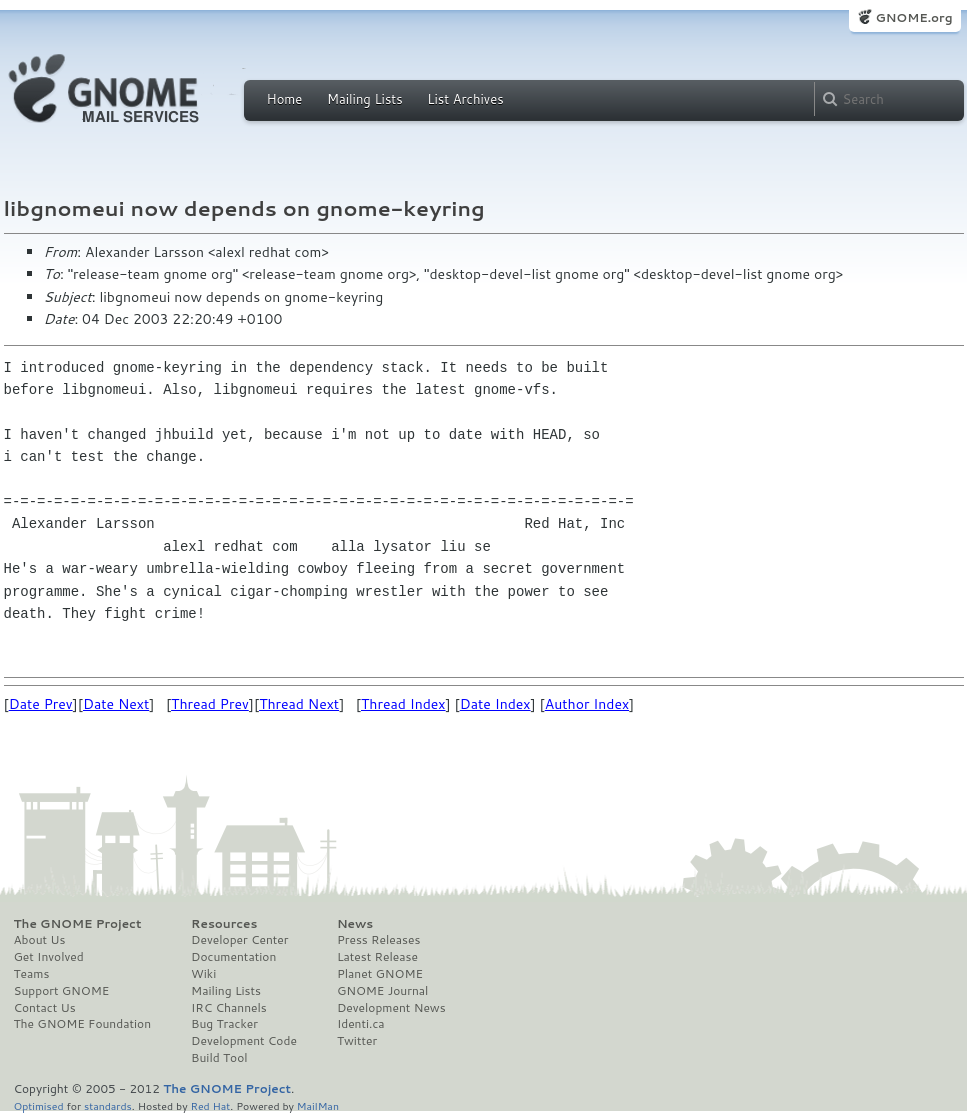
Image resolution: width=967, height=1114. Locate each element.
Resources (224, 924)
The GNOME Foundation (83, 1024)
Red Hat (210, 1105)
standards (108, 1105)
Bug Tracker (224, 1024)
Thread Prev (210, 704)
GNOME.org (913, 17)
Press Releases (378, 940)
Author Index (587, 704)
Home (285, 99)
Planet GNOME (380, 974)
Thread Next (299, 704)
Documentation (233, 957)
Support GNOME (62, 991)
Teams (32, 974)
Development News (391, 1008)
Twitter (357, 1041)
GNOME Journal (383, 991)
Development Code (244, 1041)
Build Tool (219, 1058)
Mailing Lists (365, 99)
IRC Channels (229, 1008)
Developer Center (239, 940)
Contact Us (45, 1008)
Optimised (39, 1105)
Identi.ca (361, 1024)
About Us (40, 940)
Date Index (495, 704)
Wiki (203, 974)
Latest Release (377, 957)
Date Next (116, 704)
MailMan (318, 1105)
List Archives (465, 99)
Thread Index (403, 704)
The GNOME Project (78, 924)
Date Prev (41, 704)
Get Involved (49, 957)
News (355, 924)
